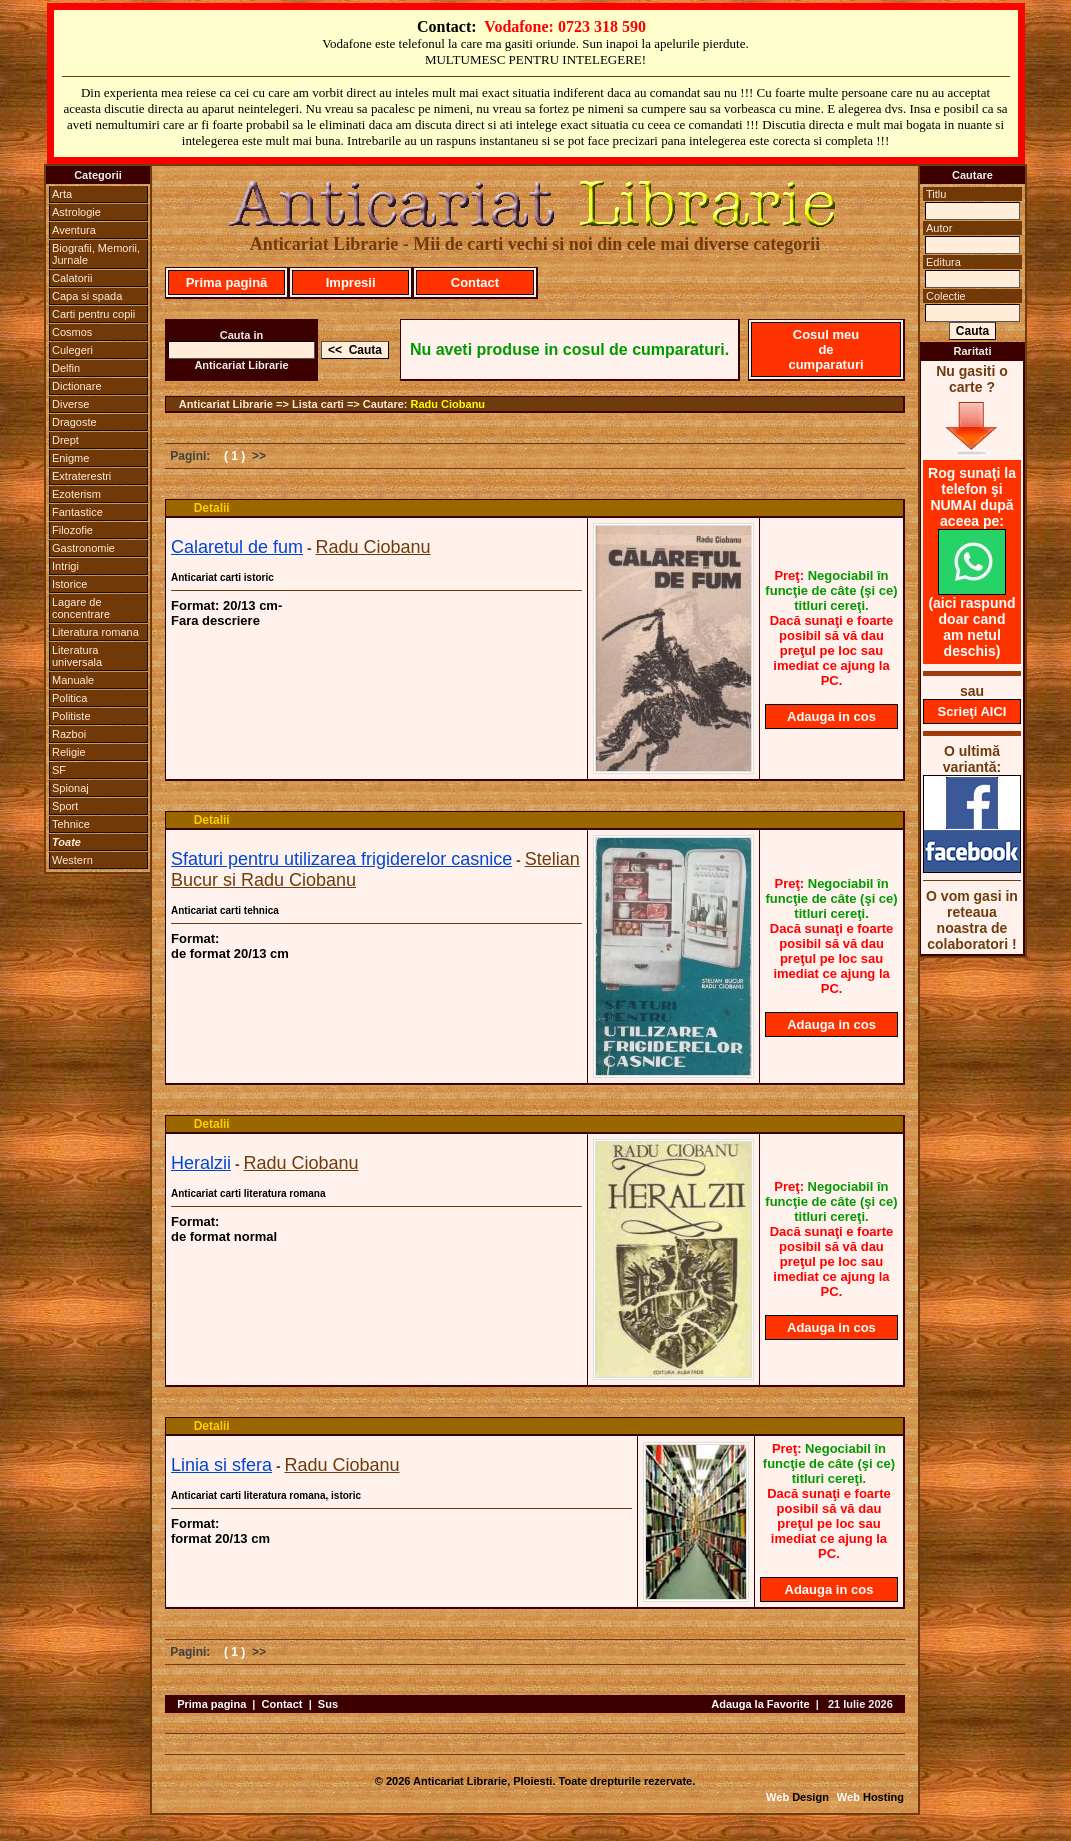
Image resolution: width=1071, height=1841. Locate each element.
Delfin (66, 368)
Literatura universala (77, 656)
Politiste (71, 716)
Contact (475, 282)
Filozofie (72, 530)
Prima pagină (227, 282)
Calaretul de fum (237, 547)
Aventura (74, 230)
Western (72, 860)
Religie (69, 752)
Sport (65, 806)
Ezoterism (76, 494)
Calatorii (72, 278)
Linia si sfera (221, 1465)
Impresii (351, 282)
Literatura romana (95, 632)
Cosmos (72, 332)
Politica (69, 698)
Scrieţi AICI (972, 711)
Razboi (69, 734)
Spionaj (70, 788)
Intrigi (65, 566)
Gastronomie (83, 548)
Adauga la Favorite (760, 1704)
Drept (65, 440)
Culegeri (72, 350)
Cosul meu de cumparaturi (825, 349)
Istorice (69, 584)
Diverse (70, 404)
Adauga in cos (831, 716)
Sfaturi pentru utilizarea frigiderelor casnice (341, 859)
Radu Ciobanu (448, 404)
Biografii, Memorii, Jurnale (96, 254)
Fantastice (77, 512)
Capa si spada (87, 296)
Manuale (73, 680)
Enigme (70, 458)
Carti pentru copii (93, 314)
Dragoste (74, 422)
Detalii (212, 508)
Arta (62, 194)
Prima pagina (211, 1704)
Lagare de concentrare (81, 608)
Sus (328, 1704)
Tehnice (71, 824)
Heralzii (201, 1163)
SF (59, 770)
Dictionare (77, 386)
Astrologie (76, 212)
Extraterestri (81, 476)
